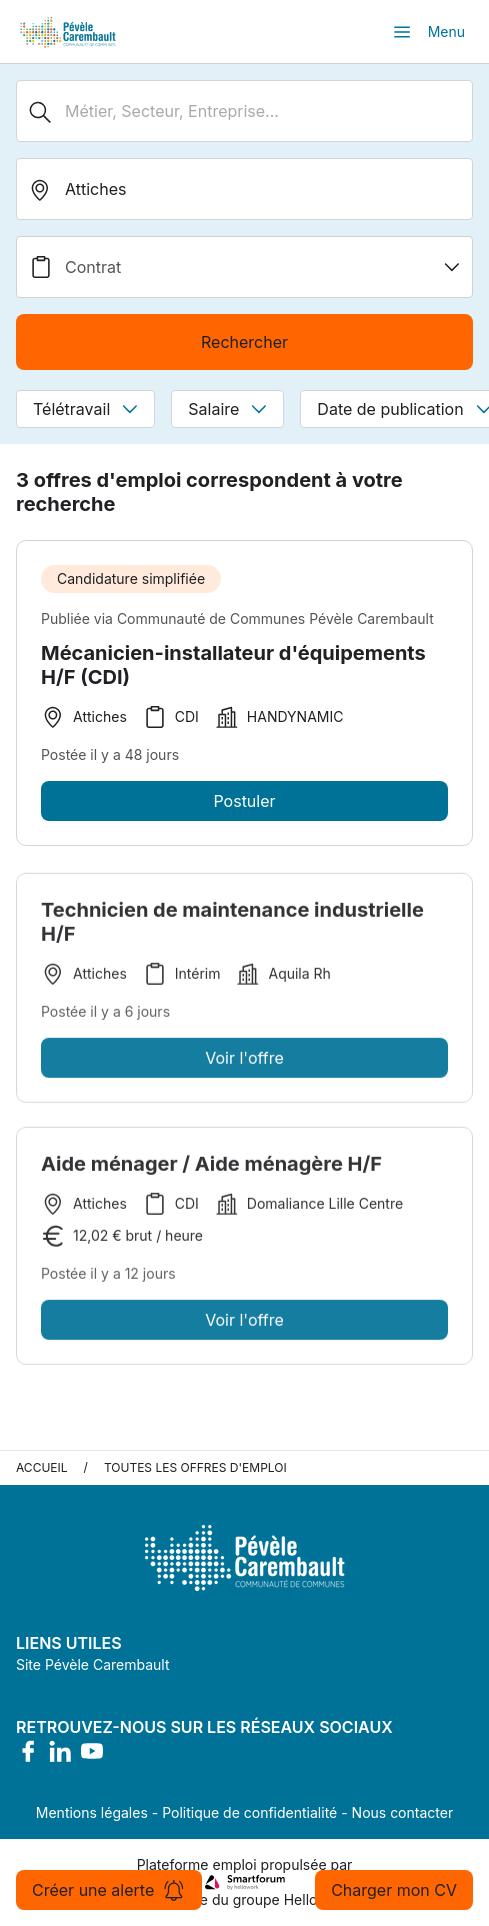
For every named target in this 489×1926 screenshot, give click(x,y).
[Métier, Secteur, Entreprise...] (244, 111)
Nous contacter (403, 1812)
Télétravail (85, 409)
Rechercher (244, 342)
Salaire (227, 409)
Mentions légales (92, 1812)
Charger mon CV (394, 1890)
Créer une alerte (109, 1890)
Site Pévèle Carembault (93, 1664)
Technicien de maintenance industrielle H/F (232, 926)
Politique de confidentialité (249, 1812)
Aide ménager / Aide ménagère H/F (211, 1168)
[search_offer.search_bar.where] (244, 189)
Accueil (42, 1467)
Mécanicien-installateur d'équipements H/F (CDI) (233, 665)
